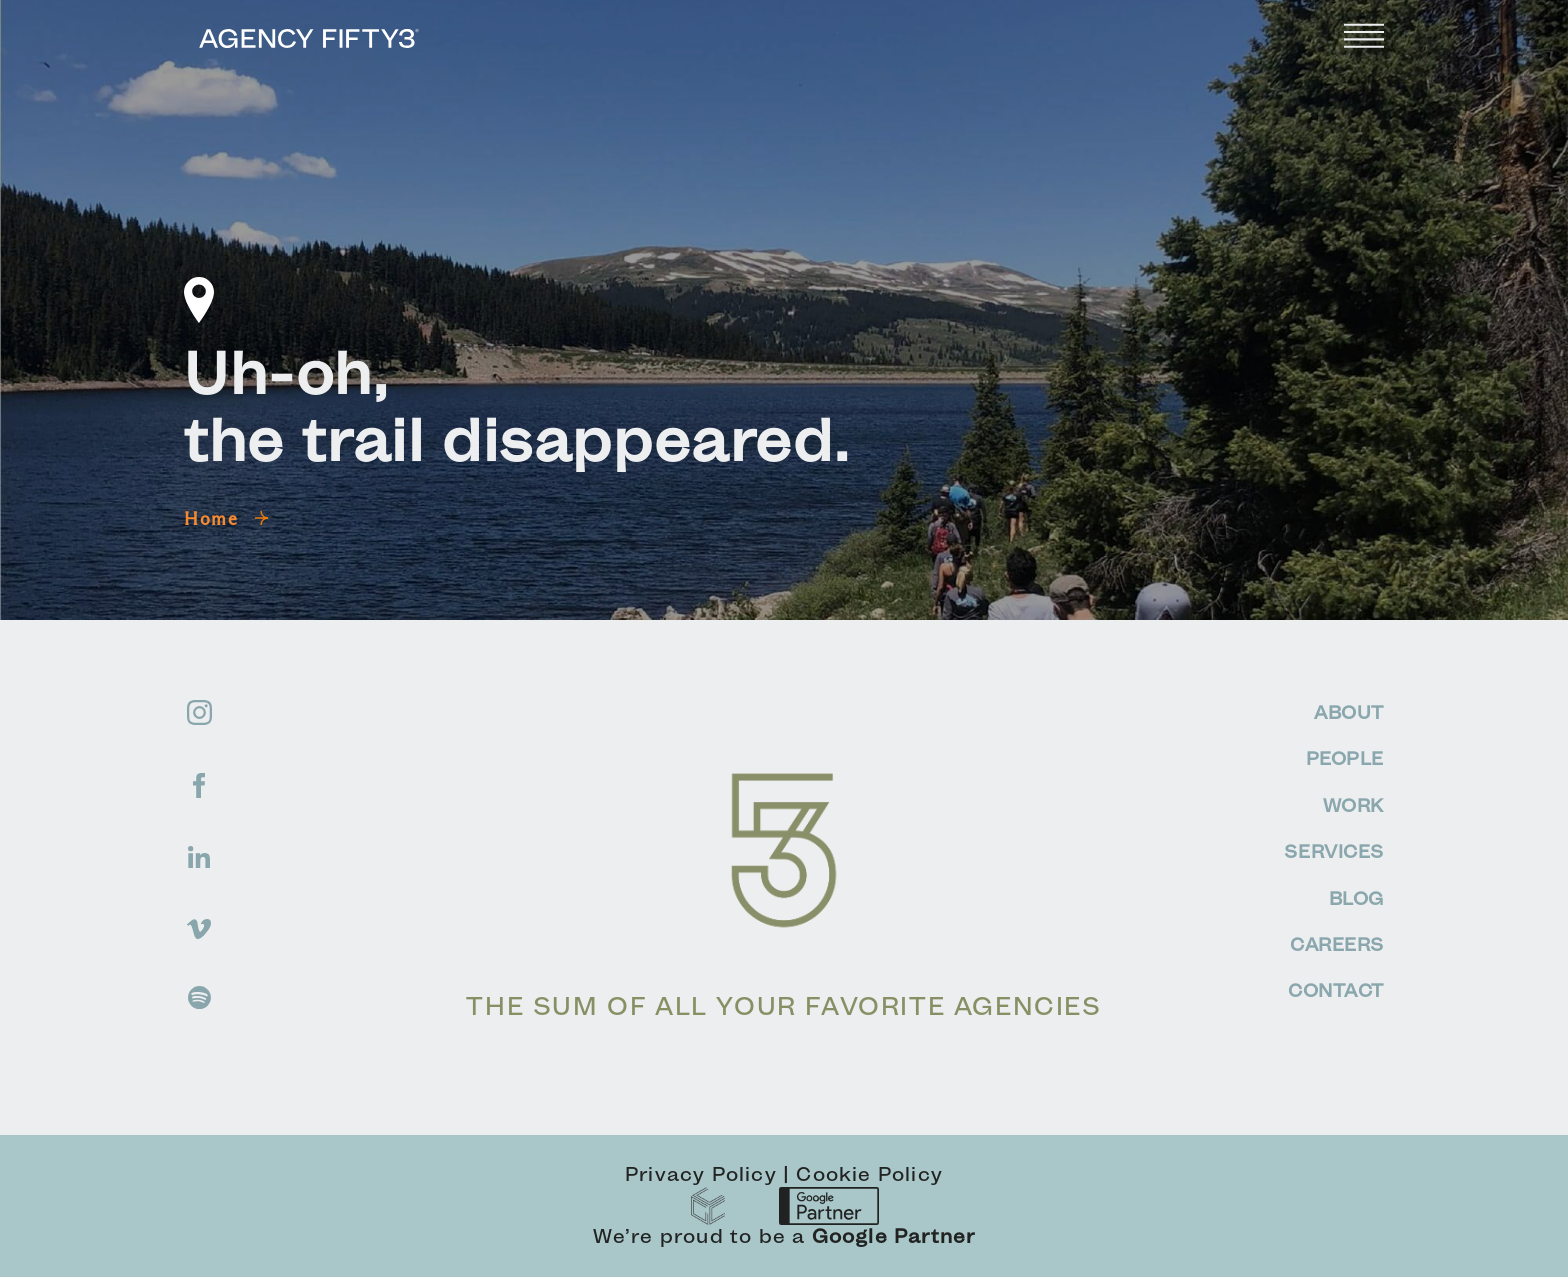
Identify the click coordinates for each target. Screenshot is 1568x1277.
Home (226, 519)
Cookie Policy (869, 1174)
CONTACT (1336, 990)
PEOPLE (1345, 758)
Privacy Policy (701, 1174)
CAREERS (1337, 944)
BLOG (1356, 898)
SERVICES (1333, 851)
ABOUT (1349, 712)
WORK (1353, 805)
